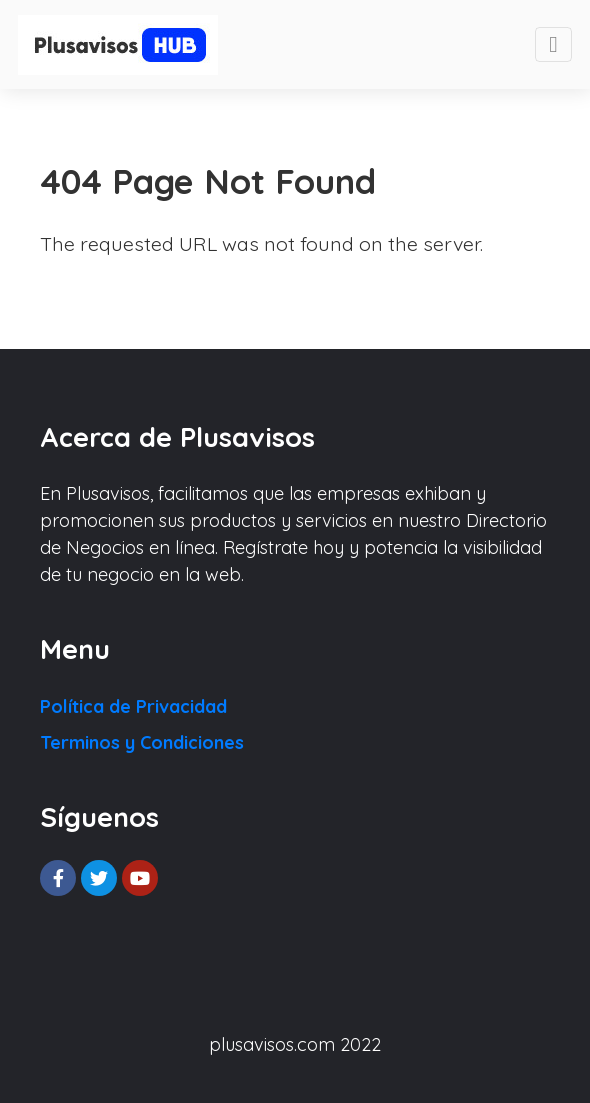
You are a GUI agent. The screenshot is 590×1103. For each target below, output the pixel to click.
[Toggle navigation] (553, 44)
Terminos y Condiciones (142, 742)
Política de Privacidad (133, 706)
